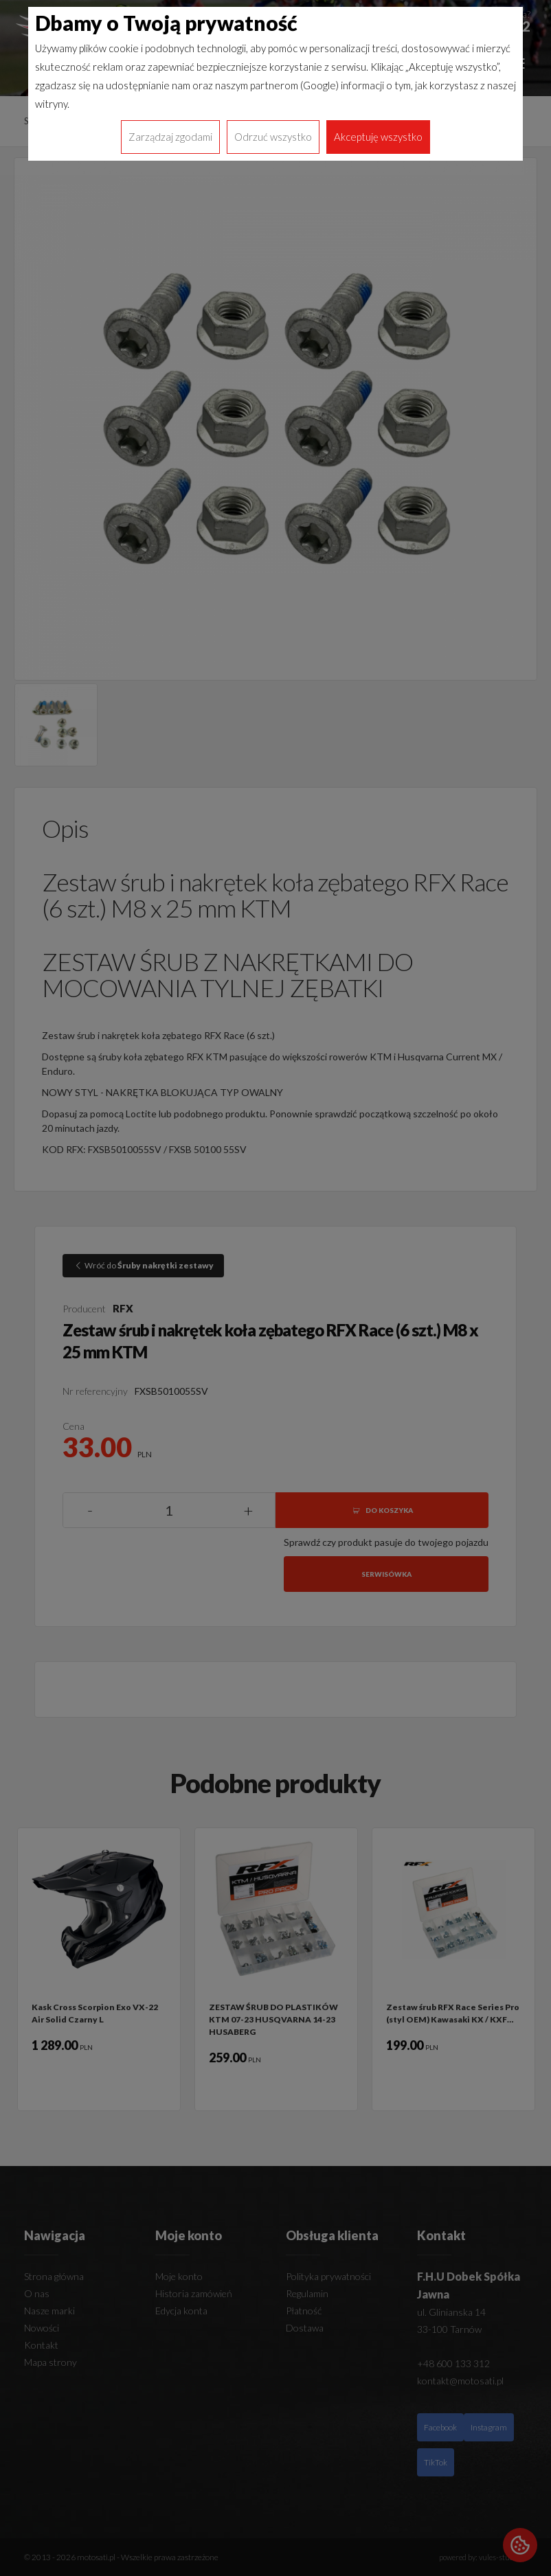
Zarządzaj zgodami (170, 136)
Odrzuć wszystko (273, 136)
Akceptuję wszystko (378, 136)
